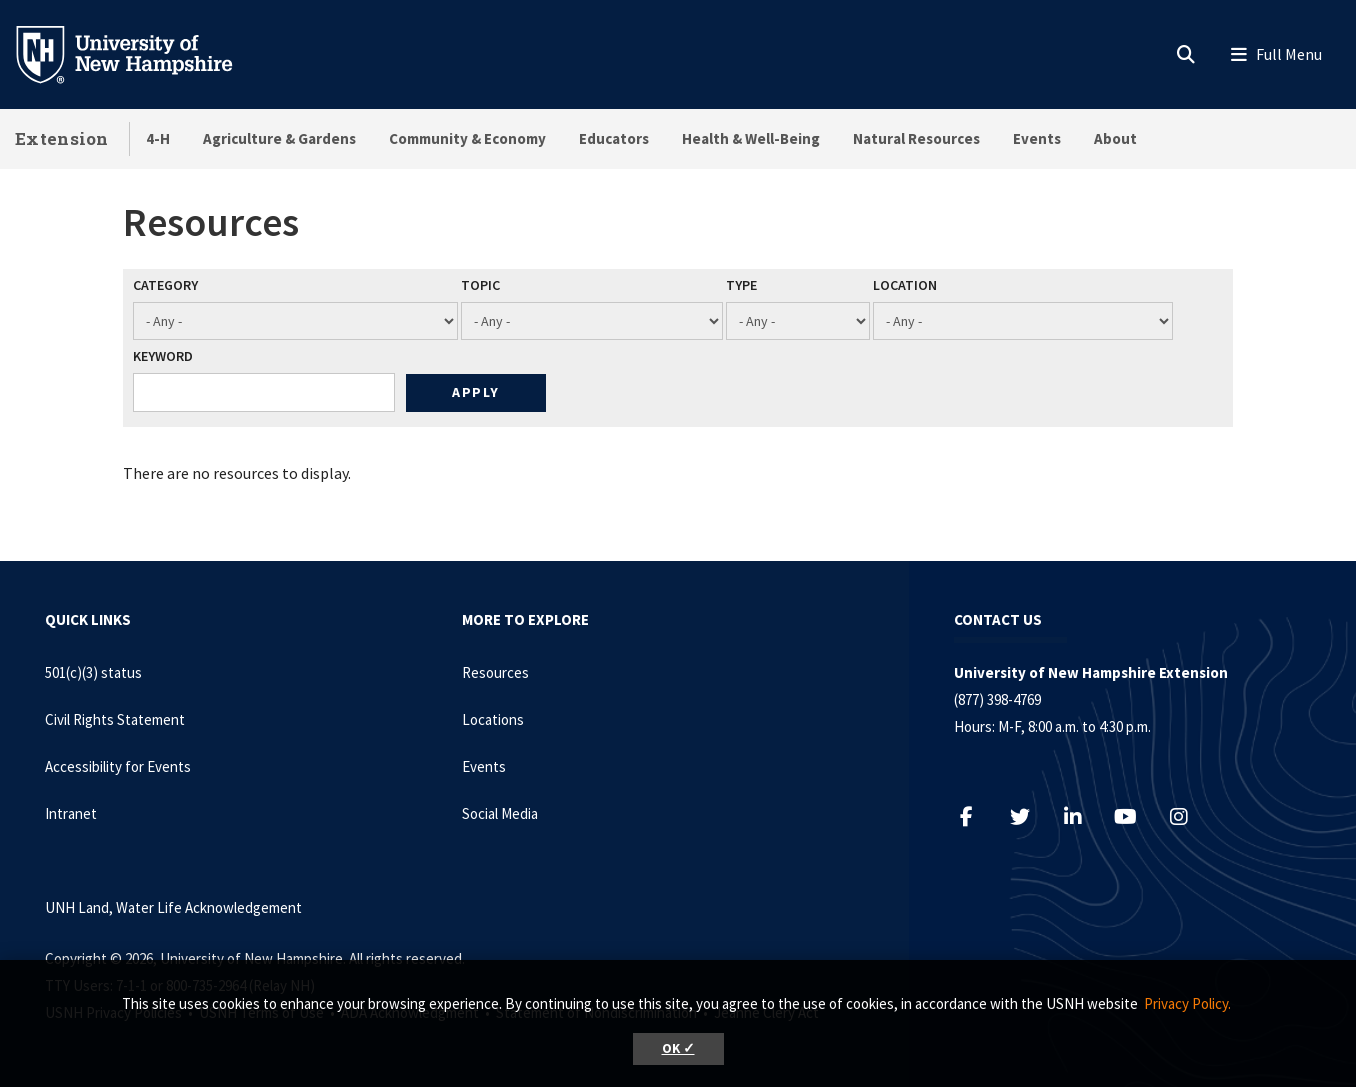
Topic (480, 285)
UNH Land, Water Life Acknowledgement (173, 907)
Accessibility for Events (118, 766)
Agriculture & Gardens (279, 138)
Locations (493, 719)
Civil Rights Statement (115, 719)
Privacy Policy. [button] (1187, 1003)
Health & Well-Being (751, 138)
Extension (62, 138)
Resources (495, 672)
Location (905, 285)
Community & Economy (467, 138)
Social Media (500, 813)
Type (741, 285)
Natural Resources (916, 138)
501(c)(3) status (93, 672)
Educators (614, 138)
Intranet (71, 813)
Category (165, 285)
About (1115, 138)
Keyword (163, 356)
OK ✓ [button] (678, 1048)
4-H (158, 138)
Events (1037, 138)
